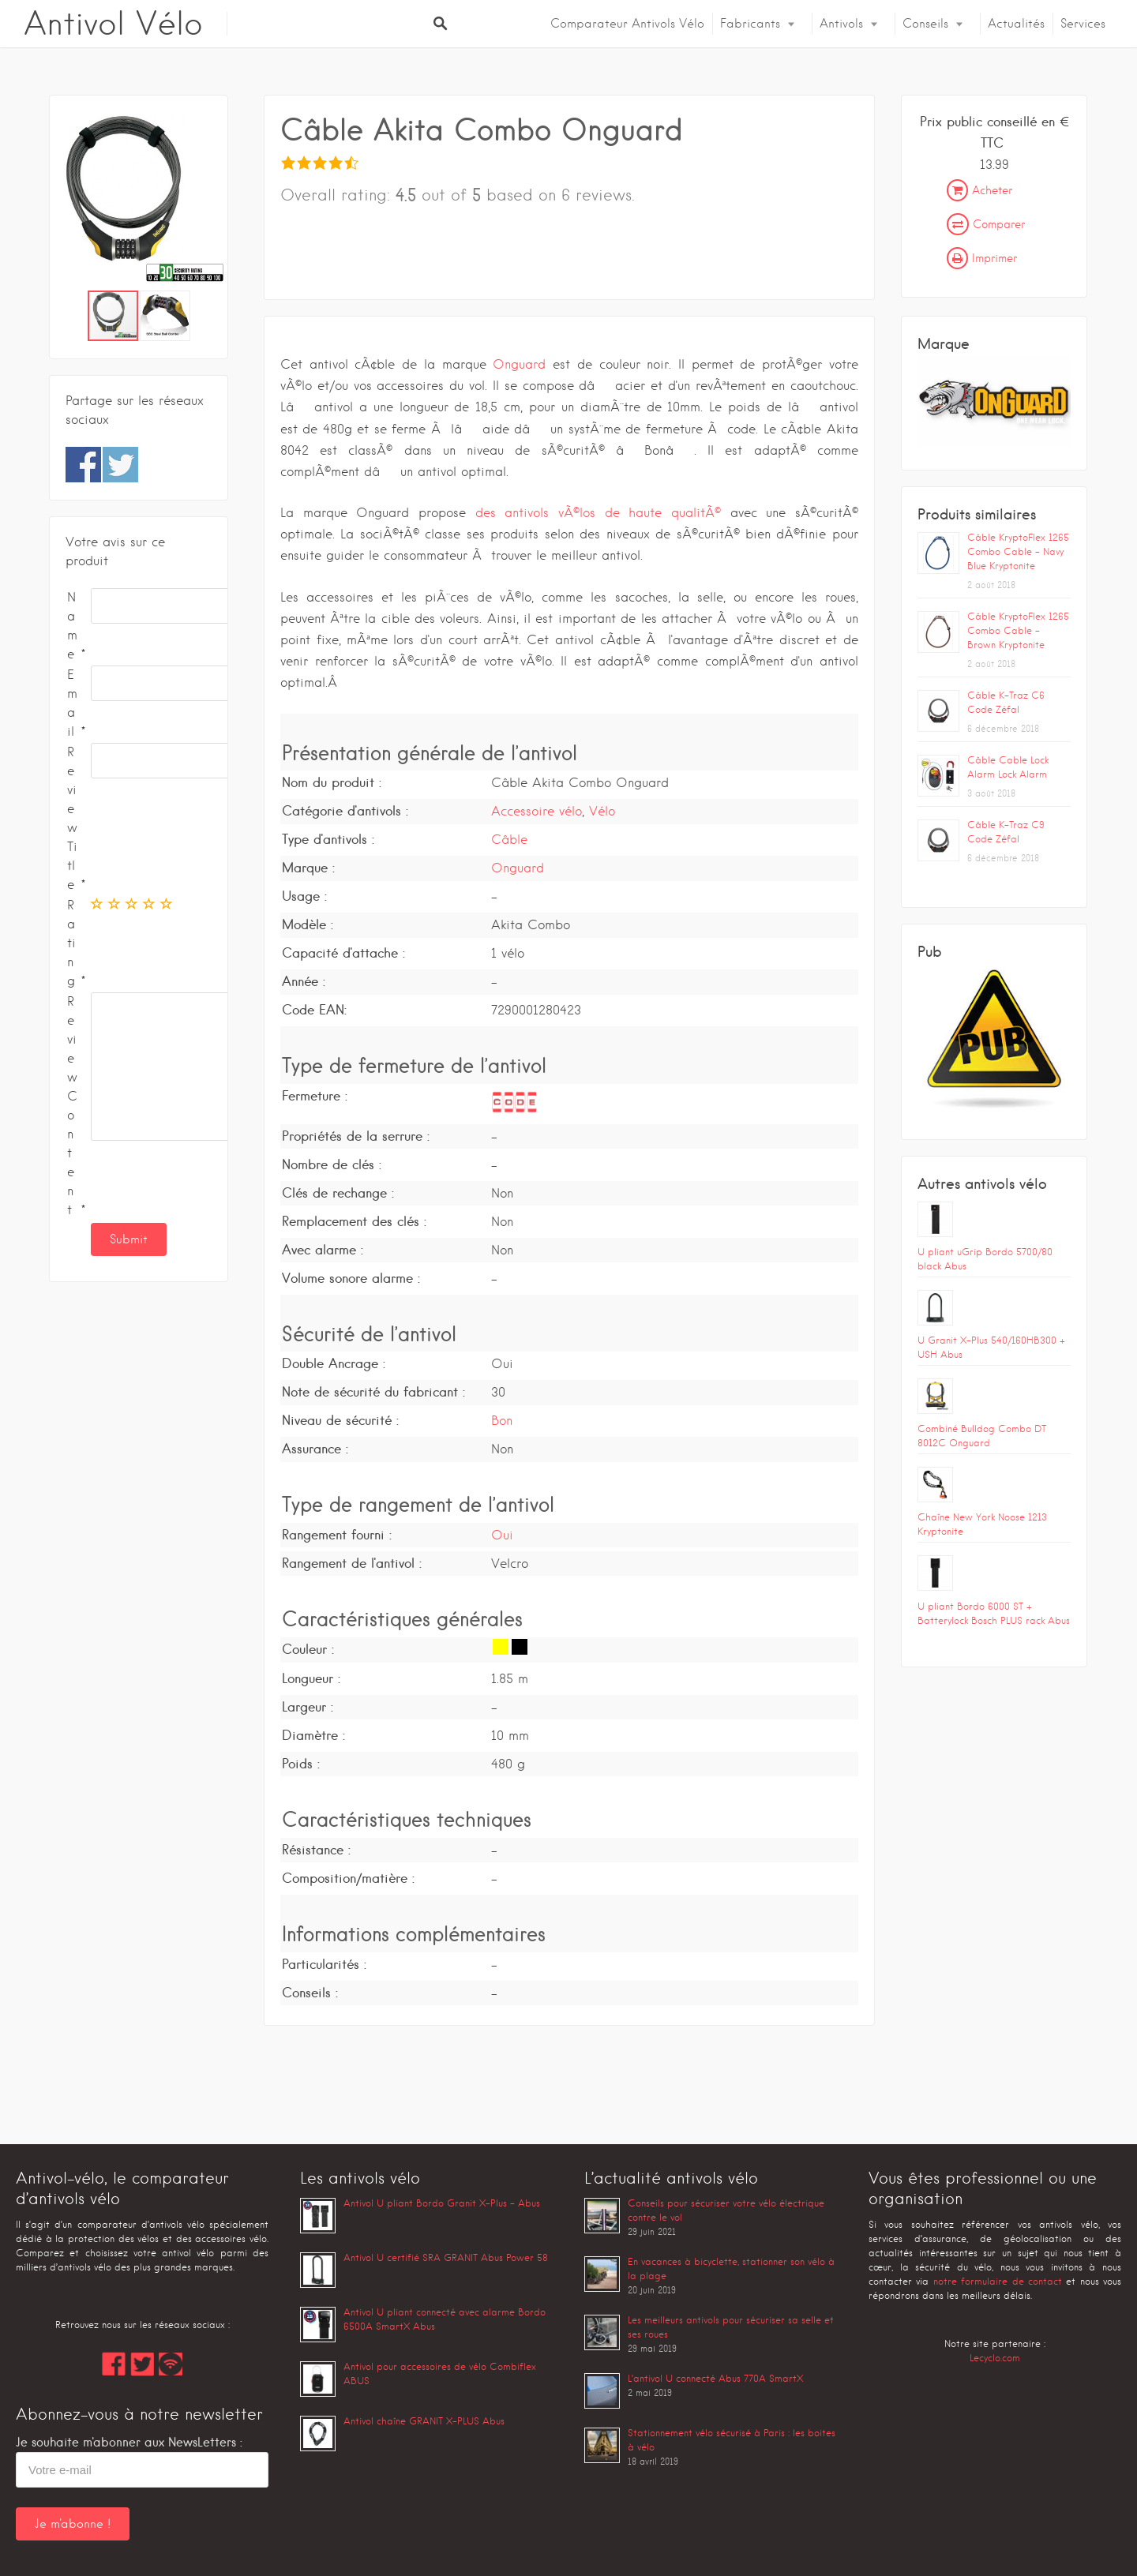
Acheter (979, 190)
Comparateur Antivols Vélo (627, 24)
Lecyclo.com (995, 2358)
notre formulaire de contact (997, 2281)
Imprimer (982, 258)
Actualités (1016, 24)
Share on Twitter (120, 464)
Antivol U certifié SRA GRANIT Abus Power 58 (445, 2257)
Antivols (841, 24)
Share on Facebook (83, 464)
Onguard (519, 364)
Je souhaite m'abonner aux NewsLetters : (129, 2442)
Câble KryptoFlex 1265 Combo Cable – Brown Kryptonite (1018, 630)
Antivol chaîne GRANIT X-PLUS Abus (424, 2421)
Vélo (602, 811)
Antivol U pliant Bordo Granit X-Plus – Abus (441, 2203)
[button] (213, 200)
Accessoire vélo (536, 811)
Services (1082, 24)
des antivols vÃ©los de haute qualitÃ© (598, 512)
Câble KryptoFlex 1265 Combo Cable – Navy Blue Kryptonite (1018, 551)
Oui (502, 1535)
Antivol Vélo (113, 24)
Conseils (925, 24)
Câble (509, 839)
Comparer (986, 224)
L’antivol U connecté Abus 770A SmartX (715, 2378)
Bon (501, 1420)
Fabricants (750, 24)
